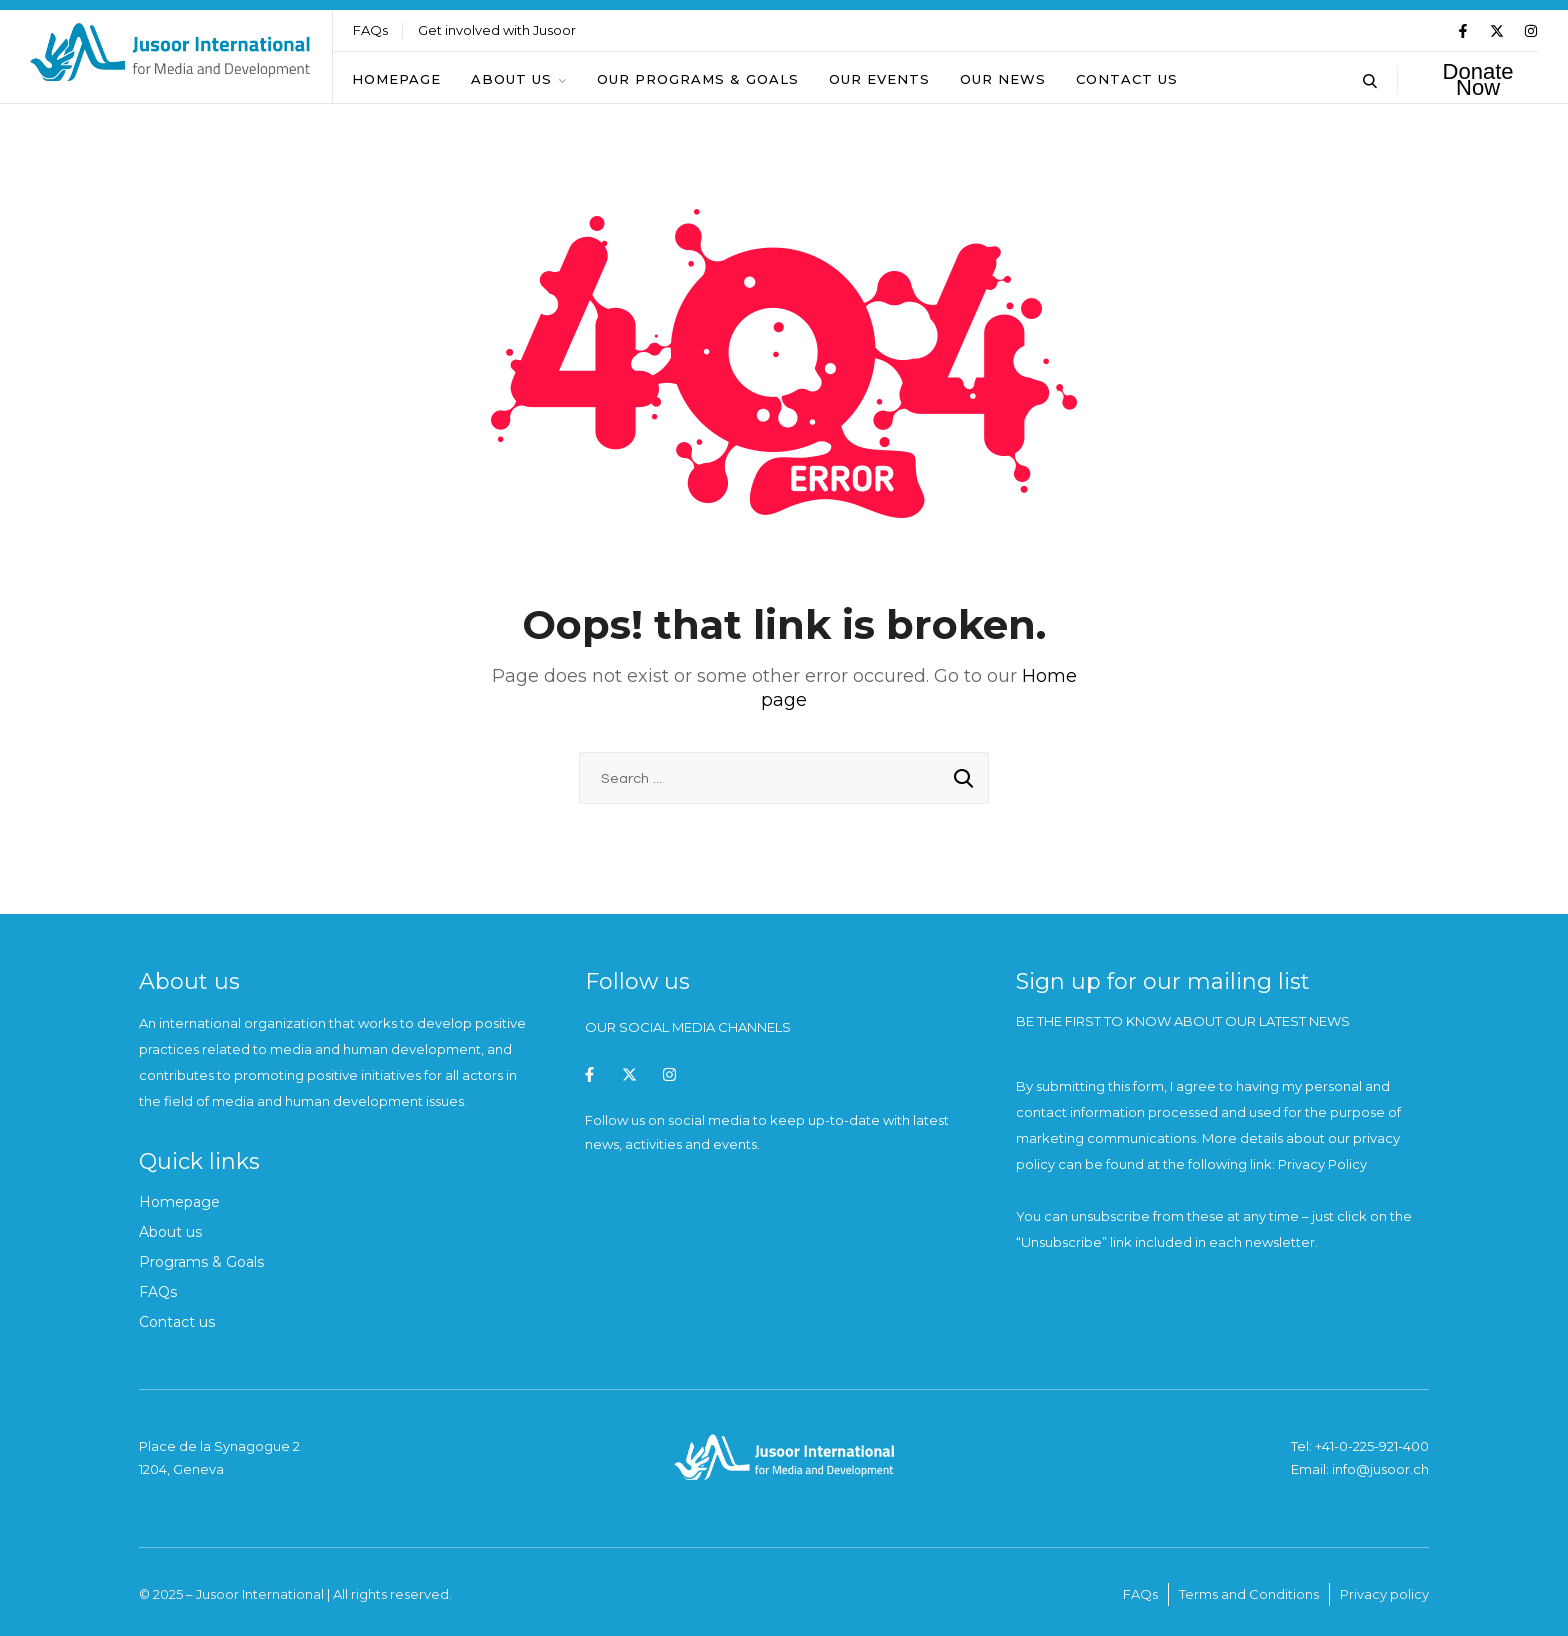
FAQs (370, 30)
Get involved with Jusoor (497, 30)
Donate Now (1478, 80)
